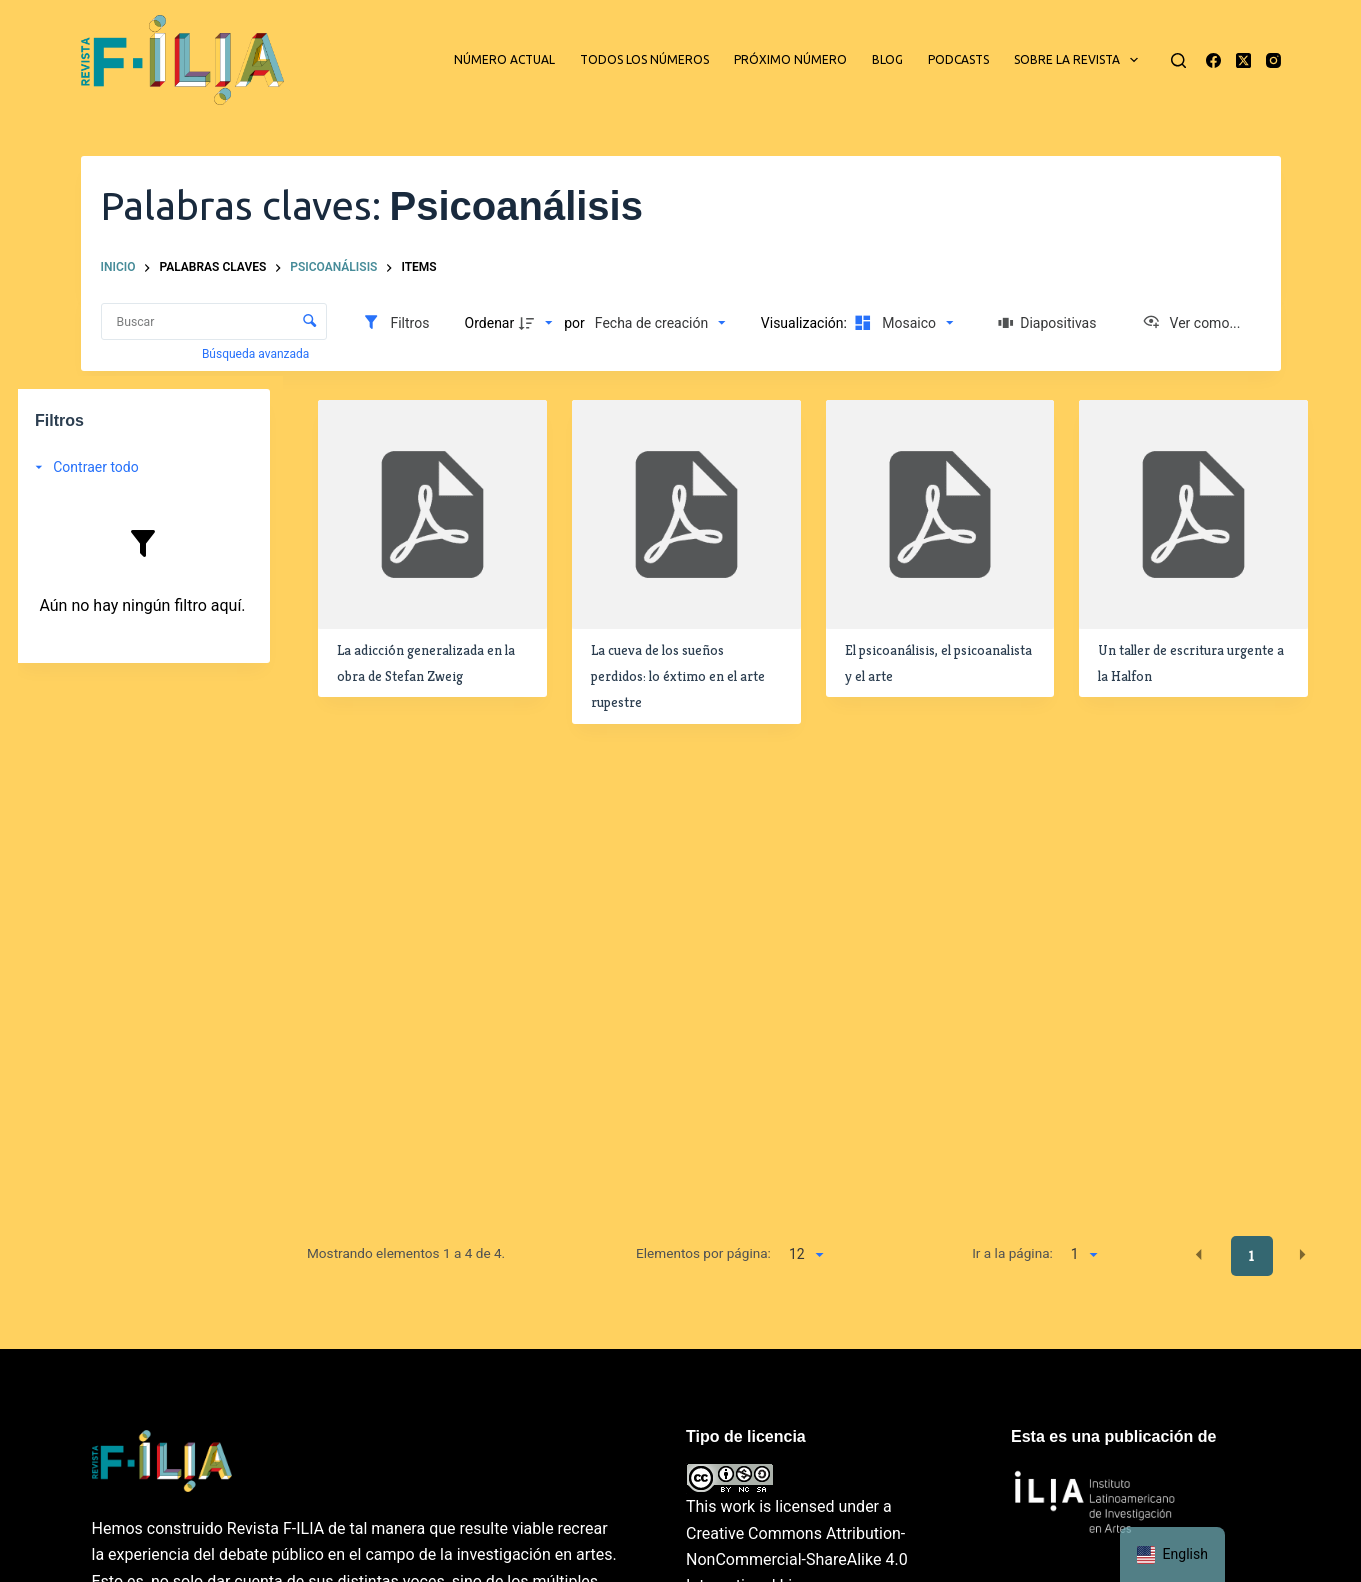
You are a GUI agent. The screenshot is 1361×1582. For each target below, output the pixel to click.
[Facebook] (1213, 60)
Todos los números (644, 59)
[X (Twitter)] (1243, 60)
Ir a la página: (1012, 1253)
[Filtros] (395, 323)
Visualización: (806, 323)
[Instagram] (1273, 60)
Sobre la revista (1080, 60)
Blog (887, 59)
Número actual (504, 59)
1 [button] (1251, 1256)
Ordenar (490, 323)
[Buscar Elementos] (214, 321)
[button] (1199, 1255)
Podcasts (958, 59)
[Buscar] (1178, 60)
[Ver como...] (1191, 323)
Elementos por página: (703, 1253)
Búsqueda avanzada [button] (257, 354)
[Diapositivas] (1048, 323)
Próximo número (790, 59)
